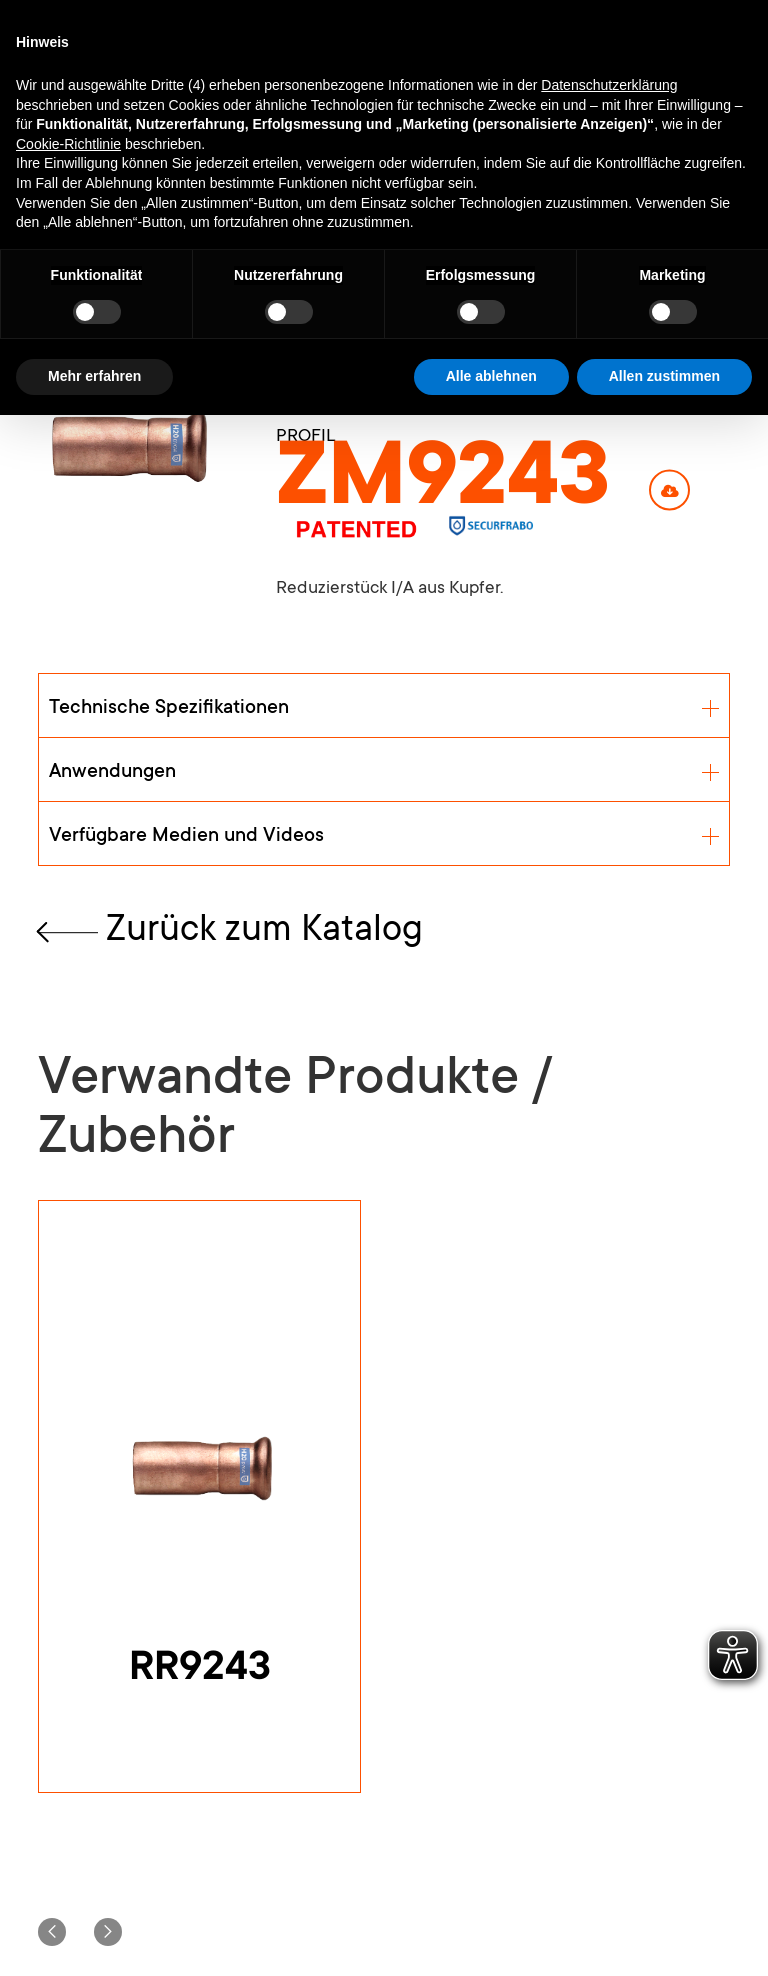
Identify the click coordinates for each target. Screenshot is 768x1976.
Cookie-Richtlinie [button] (68, 144)
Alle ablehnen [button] (491, 376)
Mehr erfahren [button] (94, 376)
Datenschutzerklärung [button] (609, 85)
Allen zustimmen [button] (664, 376)
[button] (52, 1932)
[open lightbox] (126, 444)
